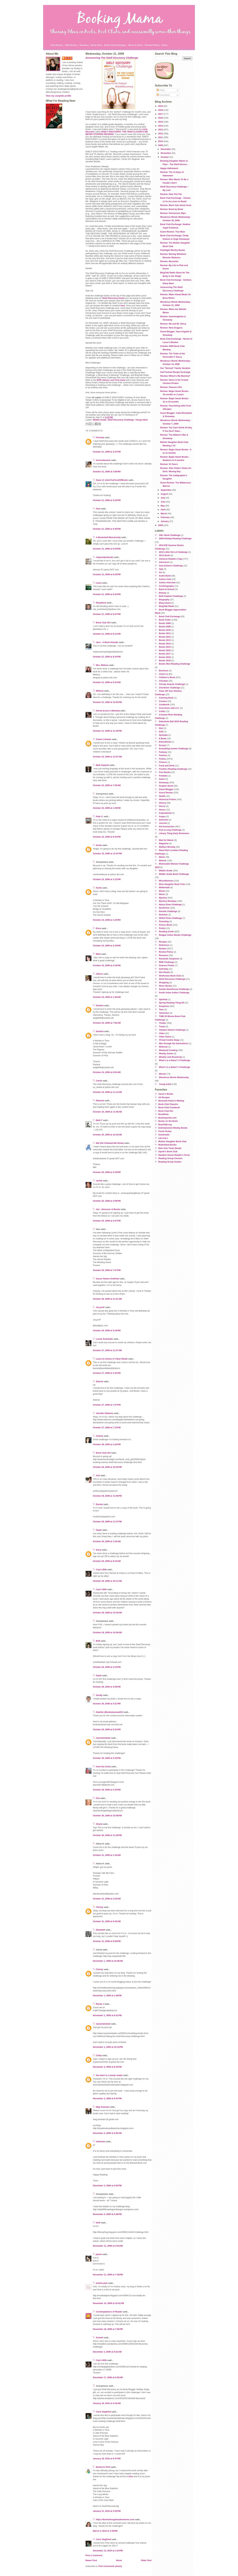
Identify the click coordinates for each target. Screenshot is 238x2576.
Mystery (163, 897)
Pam (98, 508)
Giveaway (164, 782)
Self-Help (163, 969)
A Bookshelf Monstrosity (108, 537)
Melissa (99, 691)
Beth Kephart (102, 765)
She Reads (164, 972)
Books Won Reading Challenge (174, 664)
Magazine (164, 843)
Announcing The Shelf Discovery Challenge (111, 57)
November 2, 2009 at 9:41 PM (107, 2098)
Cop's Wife (101, 1569)
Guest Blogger (166, 789)
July (163, 497)
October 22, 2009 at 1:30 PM (107, 808)
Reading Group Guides (169, 1162)
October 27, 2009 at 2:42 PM (107, 1373)
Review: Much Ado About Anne (175, 205)
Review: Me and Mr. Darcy (173, 323)
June (163, 501)
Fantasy (163, 752)
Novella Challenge (168, 911)
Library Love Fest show (111, 380)
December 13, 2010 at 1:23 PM (108, 2550)
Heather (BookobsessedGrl (109, 1712)
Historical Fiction (167, 799)
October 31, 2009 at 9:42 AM (107, 1921)
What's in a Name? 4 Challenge (174, 1067)
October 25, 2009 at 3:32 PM (107, 1172)
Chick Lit (163, 674)
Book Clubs (165, 620)
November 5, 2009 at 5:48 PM (107, 2214)
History (162, 803)
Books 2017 (165, 653)
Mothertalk (164, 887)
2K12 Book (164, 555)
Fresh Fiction (165, 1131)
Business (163, 670)
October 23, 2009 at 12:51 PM (107, 853)
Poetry (162, 928)
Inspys (162, 816)
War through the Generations (173, 1043)
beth (98, 2222)
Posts (161, 90)
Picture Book (165, 925)
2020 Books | (71, 45)
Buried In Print (103, 2467)
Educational (165, 742)
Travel (162, 1026)
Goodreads (164, 1134)
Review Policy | (152, 45)
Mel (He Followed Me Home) (110, 1143)
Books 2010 (165, 630)
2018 (160, 110)
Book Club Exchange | (115, 45)
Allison (99, 974)
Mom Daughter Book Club (172, 884)
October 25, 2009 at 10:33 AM (107, 1134)
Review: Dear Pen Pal (171, 194)
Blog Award (165, 603)
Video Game (165, 1036)
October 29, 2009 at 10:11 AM (107, 1581)
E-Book (162, 738)
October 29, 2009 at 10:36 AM (107, 1632)
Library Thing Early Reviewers (174, 833)
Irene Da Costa (103, 1766)
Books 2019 (165, 660)
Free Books (165, 772)
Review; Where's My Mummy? (175, 376)
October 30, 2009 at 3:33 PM (107, 1789)
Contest (163, 701)
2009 (160, 145)
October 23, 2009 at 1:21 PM (107, 879)
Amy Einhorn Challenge (171, 565)
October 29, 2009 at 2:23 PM (107, 1667)
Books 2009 (165, 626)
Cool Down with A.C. (169, 708)
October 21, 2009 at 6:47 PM (107, 614)
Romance (164, 955)
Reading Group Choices (170, 1158)
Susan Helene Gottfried (107, 1278)
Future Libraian (103, 739)
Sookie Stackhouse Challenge (174, 989)
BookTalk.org (165, 1124)
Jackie (99, 1180)
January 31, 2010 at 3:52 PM (107, 2511)
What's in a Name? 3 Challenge (174, 1060)
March (164, 513)
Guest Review (166, 792)
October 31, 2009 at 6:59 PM (107, 1941)
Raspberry (101, 602)
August (165, 494)
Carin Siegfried (103, 2411)
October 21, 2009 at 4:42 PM (107, 500)
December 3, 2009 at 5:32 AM (107, 2352)
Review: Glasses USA (171, 387)
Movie (162, 891)
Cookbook (164, 704)
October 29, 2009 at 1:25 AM (107, 1541)
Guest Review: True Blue (172, 231)
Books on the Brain (168, 1121)
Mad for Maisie (166, 840)
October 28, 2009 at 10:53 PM (107, 1467)
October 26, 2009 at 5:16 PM (107, 1330)
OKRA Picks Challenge (170, 918)
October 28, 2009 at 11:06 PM (107, 1496)
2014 (160, 125)
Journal (163, 823)
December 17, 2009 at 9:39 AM (108, 2377)
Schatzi (99, 2337)
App (161, 569)
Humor (162, 809)
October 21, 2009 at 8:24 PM (107, 656)
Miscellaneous (166, 880)
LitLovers (163, 1138)
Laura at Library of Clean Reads (112, 1359)
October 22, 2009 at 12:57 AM (107, 756)
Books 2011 (165, 633)
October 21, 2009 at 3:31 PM (107, 451)
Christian (163, 681)
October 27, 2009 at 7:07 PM (107, 1405)
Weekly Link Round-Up (170, 1057)
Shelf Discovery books (113, 298)
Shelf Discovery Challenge (120, 420)
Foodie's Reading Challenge (173, 769)
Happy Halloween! (169, 168)
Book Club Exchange (169, 616)
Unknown (100, 2141)
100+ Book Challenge (169, 535)
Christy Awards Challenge (172, 684)
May (163, 505)
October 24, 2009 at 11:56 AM (107, 1112)
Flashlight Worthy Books (172, 250)
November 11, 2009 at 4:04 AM (108, 2246)
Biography (164, 599)
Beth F (99, 1120)
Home (165, 45)
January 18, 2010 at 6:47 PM (107, 2458)
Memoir (163, 860)
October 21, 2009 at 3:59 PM (107, 471)
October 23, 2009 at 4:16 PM (107, 965)
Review (162, 948)
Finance (163, 762)
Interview (163, 819)
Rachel (99, 1504)
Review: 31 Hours (169, 464)
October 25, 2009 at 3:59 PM (107, 1201)
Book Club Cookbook (169, 1107)
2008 (160, 525)
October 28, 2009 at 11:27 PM (107, 1521)
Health (162, 796)
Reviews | (84, 45)
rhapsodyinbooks (105, 557)
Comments (163, 95)
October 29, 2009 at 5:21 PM (107, 1729)
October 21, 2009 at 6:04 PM (107, 548)
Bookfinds (163, 1114)
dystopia (163, 735)
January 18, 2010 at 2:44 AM (107, 2403)
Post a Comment (93, 2555)
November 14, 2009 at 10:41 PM (108, 2303)
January (165, 521)
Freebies (163, 775)
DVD (161, 731)
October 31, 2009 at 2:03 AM (107, 1898)
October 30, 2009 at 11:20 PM (107, 1835)
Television (164, 1013)
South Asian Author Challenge (174, 992)
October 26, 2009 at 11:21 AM (107, 1299)
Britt (98, 1641)
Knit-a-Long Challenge (170, 830)
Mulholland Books (167, 1144)
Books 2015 (165, 647)
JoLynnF (100, 1307)
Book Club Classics (168, 1104)
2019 (160, 106)
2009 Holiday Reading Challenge (175, 538)
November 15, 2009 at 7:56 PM (108, 2329)
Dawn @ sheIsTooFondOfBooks (112, 480)
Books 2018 (165, 657)
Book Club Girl (103, 622)
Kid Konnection (167, 826)
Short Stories (165, 986)
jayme (99, 2254)
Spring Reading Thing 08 (171, 1002)
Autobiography (166, 586)
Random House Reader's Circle (174, 1155)
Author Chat (165, 579)
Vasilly (99, 1695)
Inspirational (165, 813)
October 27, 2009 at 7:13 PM (107, 1427)
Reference (164, 945)
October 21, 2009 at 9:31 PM (107, 682)
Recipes (163, 942)
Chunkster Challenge (169, 687)
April (163, 509)
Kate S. (99, 816)
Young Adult (141, 420)
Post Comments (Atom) (110, 2566)
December (166, 149)
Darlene (100, 1005)
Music (162, 894)
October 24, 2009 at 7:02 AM (107, 1023)
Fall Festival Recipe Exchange (175, 372)
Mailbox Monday (167, 847)
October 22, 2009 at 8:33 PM (107, 837)
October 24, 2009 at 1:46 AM (107, 997)
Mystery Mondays (168, 901)
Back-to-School (167, 589)
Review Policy (166, 952)
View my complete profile (58, 96)
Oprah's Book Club (167, 1151)
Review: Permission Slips (173, 213)
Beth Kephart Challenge (171, 596)
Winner (162, 1074)
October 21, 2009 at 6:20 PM (107, 574)
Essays (162, 745)
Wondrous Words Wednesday (174, 1077)
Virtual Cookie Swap (169, 1040)
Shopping (164, 982)
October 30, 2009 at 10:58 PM (107, 1815)
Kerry (98, 1550)
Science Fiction (167, 965)
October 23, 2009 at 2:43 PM (107, 945)
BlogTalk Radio (166, 606)
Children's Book (167, 677)
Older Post (146, 2560)
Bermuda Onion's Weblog (171, 1100)
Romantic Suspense (169, 958)
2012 (160, 133)
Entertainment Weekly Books (172, 1128)
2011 (160, 137)
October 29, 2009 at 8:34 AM (107, 1561)
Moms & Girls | (135, 45)
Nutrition (163, 914)
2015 (160, 122)
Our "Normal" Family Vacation (175, 368)
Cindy (99, 2055)
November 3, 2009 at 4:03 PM (107, 2185)
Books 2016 (165, 650)
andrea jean (102, 2283)
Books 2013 (165, 640)
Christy (99, 1907)
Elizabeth (100, 1930)
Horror (162, 806)
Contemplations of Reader (109, 2311)
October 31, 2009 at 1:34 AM (107, 1855)
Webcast (163, 1046)
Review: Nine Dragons (171, 327)
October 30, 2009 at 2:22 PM (107, 1758)
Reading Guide (166, 931)
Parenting (164, 921)
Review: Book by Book (171, 209)
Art (160, 572)
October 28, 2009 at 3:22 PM (107, 1444)
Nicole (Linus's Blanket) (108, 710)
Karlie (99, 845)
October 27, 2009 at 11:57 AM (107, 1350)
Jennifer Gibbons (104, 1413)
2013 (160, 129)
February (165, 517)
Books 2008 (165, 623)
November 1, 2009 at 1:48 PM (107, 1995)
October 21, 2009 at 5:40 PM (107, 529)
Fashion (163, 755)
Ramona (100, 1100)
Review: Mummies (169, 261)
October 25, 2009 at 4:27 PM (107, 1220)
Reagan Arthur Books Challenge (175, 935)
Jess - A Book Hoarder (107, 642)
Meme (162, 857)
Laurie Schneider (104, 1339)
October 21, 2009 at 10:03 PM (107, 702)
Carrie (99, 1080)
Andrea (99, 1436)
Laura (99, 583)
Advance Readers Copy (171, 559)
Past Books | (57, 45)
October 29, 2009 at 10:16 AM (107, 1612)
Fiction (162, 759)
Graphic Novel (166, 786)
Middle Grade (99, 420)
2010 (160, 141)
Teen (161, 1009)
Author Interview (167, 582)
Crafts (162, 711)
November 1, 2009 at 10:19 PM (108, 2047)
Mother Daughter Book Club (172, 1141)
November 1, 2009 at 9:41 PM (107, 2015)
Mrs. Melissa (102, 665)
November (166, 153)
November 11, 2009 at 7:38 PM (108, 2274)
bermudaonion (103, 460)
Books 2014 (165, 643)
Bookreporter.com (167, 1117)
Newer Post (91, 2560)
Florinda (100, 437)
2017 (160, 114)
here (122, 305)
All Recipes (164, 1097)
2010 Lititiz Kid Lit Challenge (173, 552)
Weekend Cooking (168, 1050)
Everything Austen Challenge (173, 748)
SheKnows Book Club (170, 975)
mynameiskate (103, 1738)
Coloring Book (166, 697)
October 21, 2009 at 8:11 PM (107, 634)
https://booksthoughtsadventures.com (115, 2519)
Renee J (100, 2004)
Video (162, 1033)
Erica (98, 928)
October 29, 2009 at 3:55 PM (107, 1686)
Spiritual (163, 999)
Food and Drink (167, 765)
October (165, 157)
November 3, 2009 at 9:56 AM (107, 2133)
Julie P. (68, 58)
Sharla (99, 1824)
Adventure (164, 562)
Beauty (162, 593)
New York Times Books (169, 1148)
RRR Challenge (166, 962)
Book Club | (96, 45)
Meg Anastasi (102, 2107)
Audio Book (165, 575)
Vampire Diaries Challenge (172, 1030)
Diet (161, 728)
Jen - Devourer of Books (108, 1209)
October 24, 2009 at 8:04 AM (107, 1072)
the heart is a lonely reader (109, 2075)
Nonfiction (164, 908)
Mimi (98, 954)
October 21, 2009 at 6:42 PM (107, 594)
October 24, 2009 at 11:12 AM (107, 1092)
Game (162, 779)
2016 (160, 118)
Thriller (162, 1023)
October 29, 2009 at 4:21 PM (107, 1703)
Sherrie (99, 1381)
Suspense (164, 1006)
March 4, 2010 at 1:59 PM (105, 2531)
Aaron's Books (165, 1094)
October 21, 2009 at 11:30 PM (107, 731)
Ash (98, 1475)
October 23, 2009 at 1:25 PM (107, 920)
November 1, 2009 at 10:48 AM (108, 1961)
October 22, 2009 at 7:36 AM (107, 785)
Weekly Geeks (166, 1053)
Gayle (99, 1530)
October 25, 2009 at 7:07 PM (107, 1270)
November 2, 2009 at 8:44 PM (107, 2067)
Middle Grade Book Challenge (174, 874)
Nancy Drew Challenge (170, 904)
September (166, 490)
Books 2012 (165, 637)
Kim (98, 1798)
